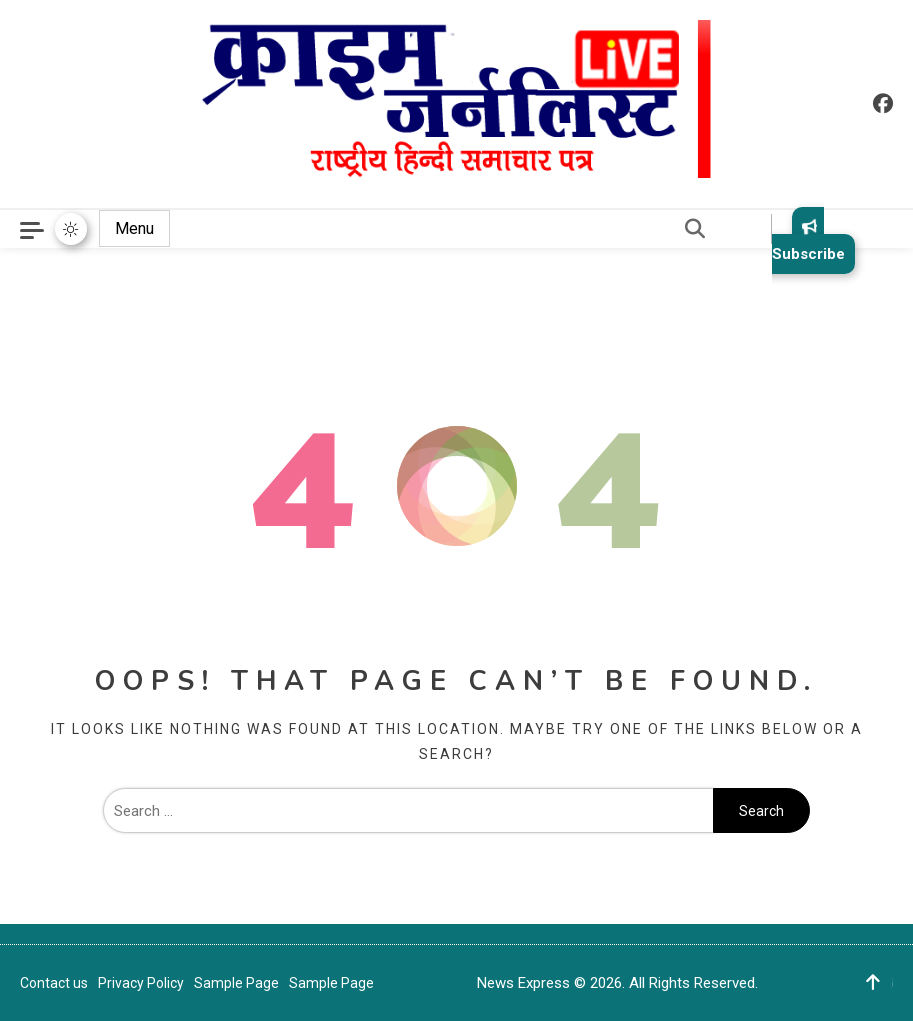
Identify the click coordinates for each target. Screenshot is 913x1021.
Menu (134, 228)
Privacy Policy (141, 983)
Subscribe (808, 240)
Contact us (54, 983)
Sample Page (236, 983)
